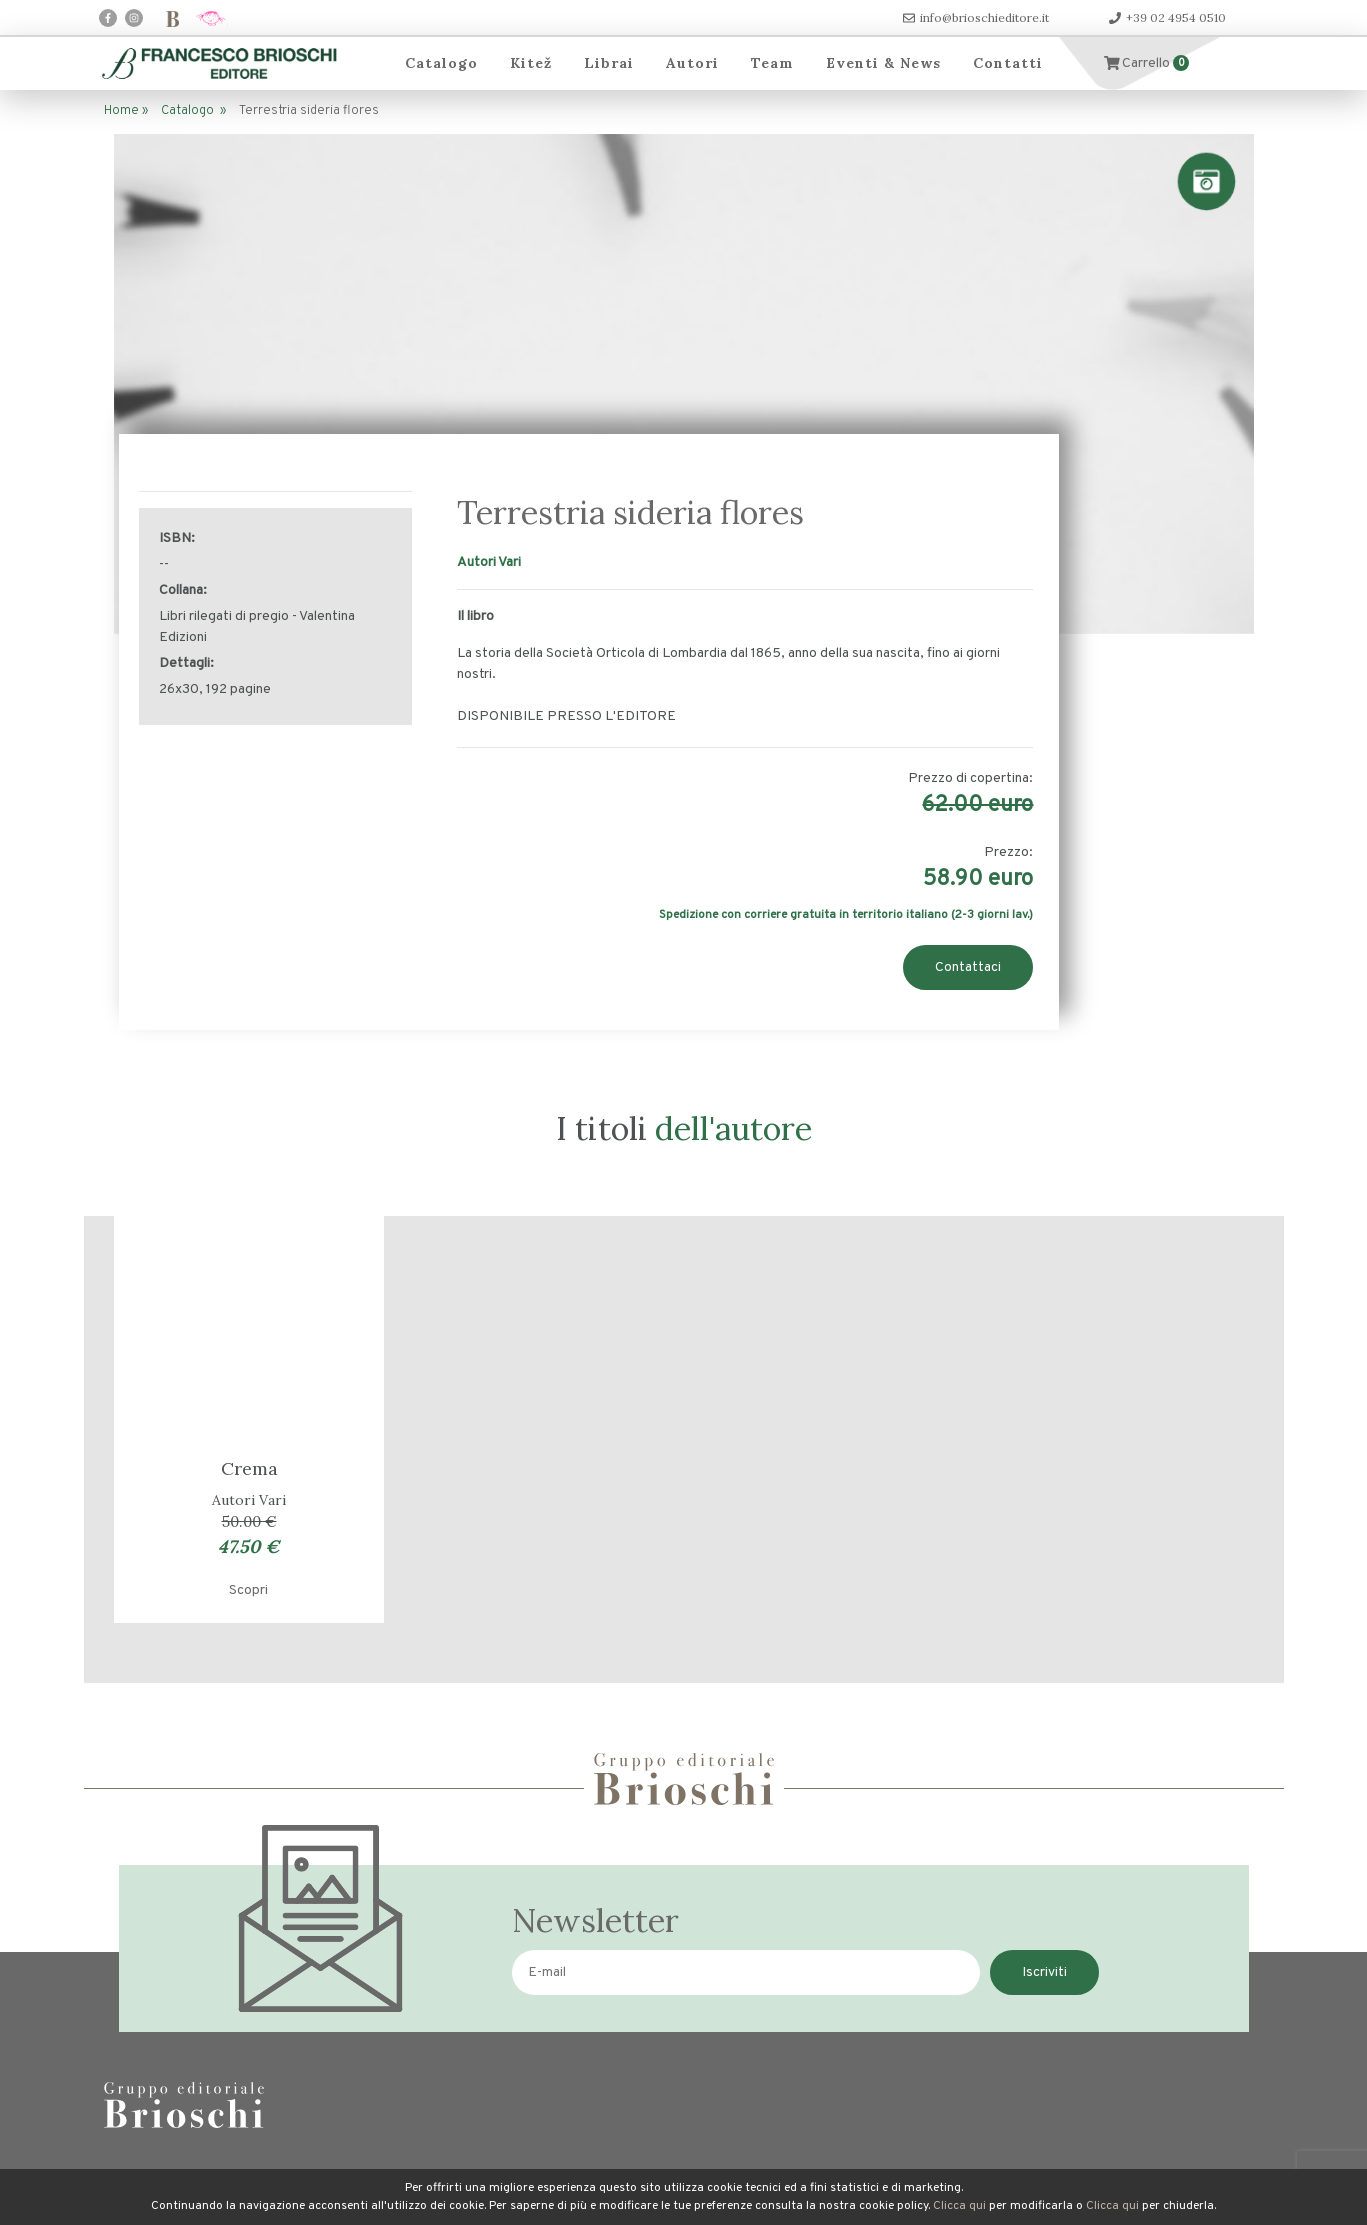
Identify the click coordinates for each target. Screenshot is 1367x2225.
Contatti (1008, 63)
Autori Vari (489, 562)
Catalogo (441, 63)
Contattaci (968, 967)
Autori (692, 63)
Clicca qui (959, 2206)
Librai (609, 63)
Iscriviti (1044, 1972)
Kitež (531, 63)
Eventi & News (883, 63)
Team (772, 63)
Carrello (1147, 63)
